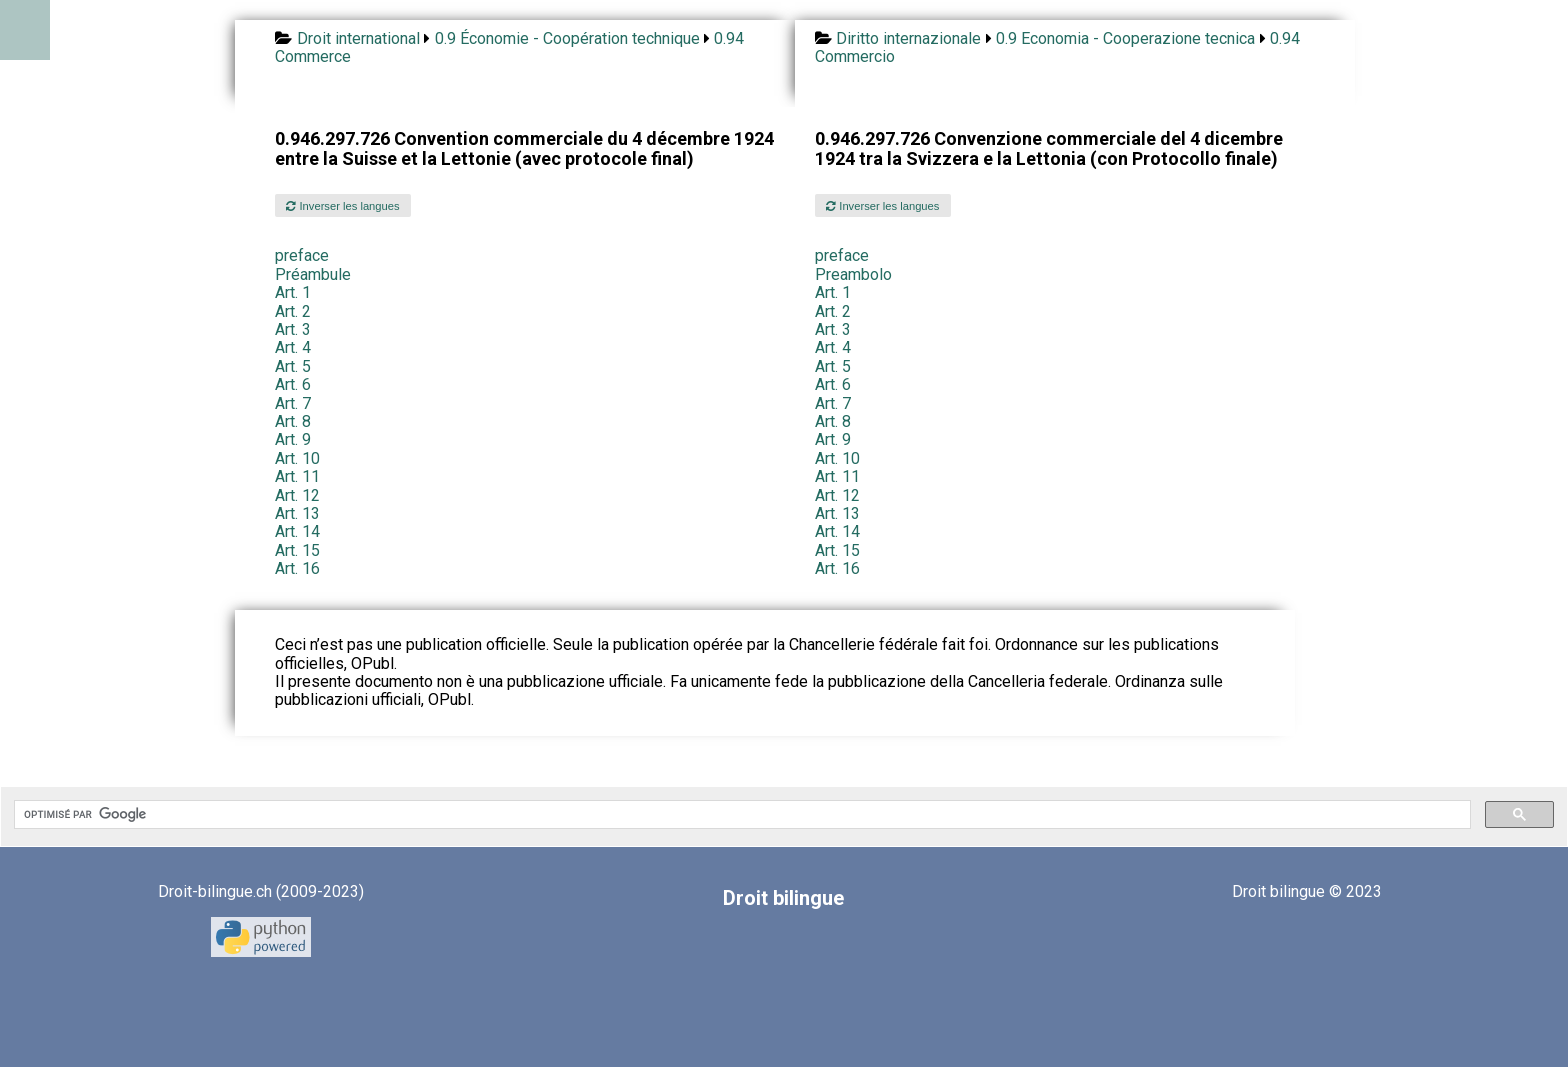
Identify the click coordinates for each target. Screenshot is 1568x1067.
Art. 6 (293, 384)
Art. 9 (293, 439)
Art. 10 (297, 458)
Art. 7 (293, 403)
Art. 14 (297, 531)
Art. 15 (297, 550)
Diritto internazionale (908, 38)
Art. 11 (297, 476)
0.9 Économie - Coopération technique (567, 38)
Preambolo (853, 274)
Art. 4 (293, 347)
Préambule (313, 274)
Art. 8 (293, 421)
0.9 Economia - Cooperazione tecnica (1125, 38)
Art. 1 (293, 292)
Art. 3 (293, 329)
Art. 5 (293, 366)
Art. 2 (293, 311)
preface (302, 255)
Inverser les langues (342, 206)
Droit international (358, 38)
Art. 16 (297, 568)
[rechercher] (740, 815)
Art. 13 (297, 513)
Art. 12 (297, 495)
